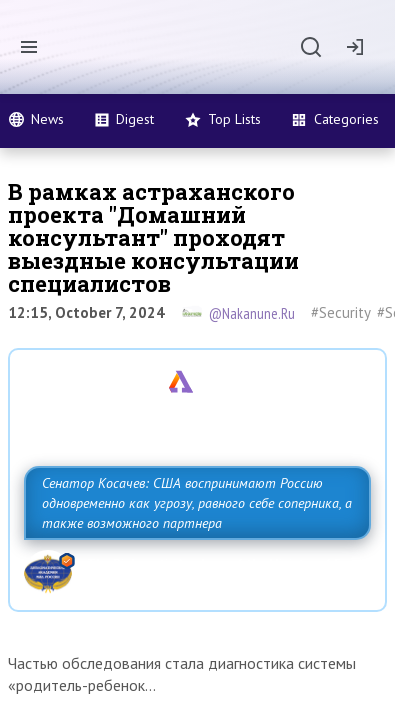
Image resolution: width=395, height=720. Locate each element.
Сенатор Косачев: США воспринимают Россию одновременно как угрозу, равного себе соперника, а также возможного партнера (197, 503)
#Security (341, 312)
